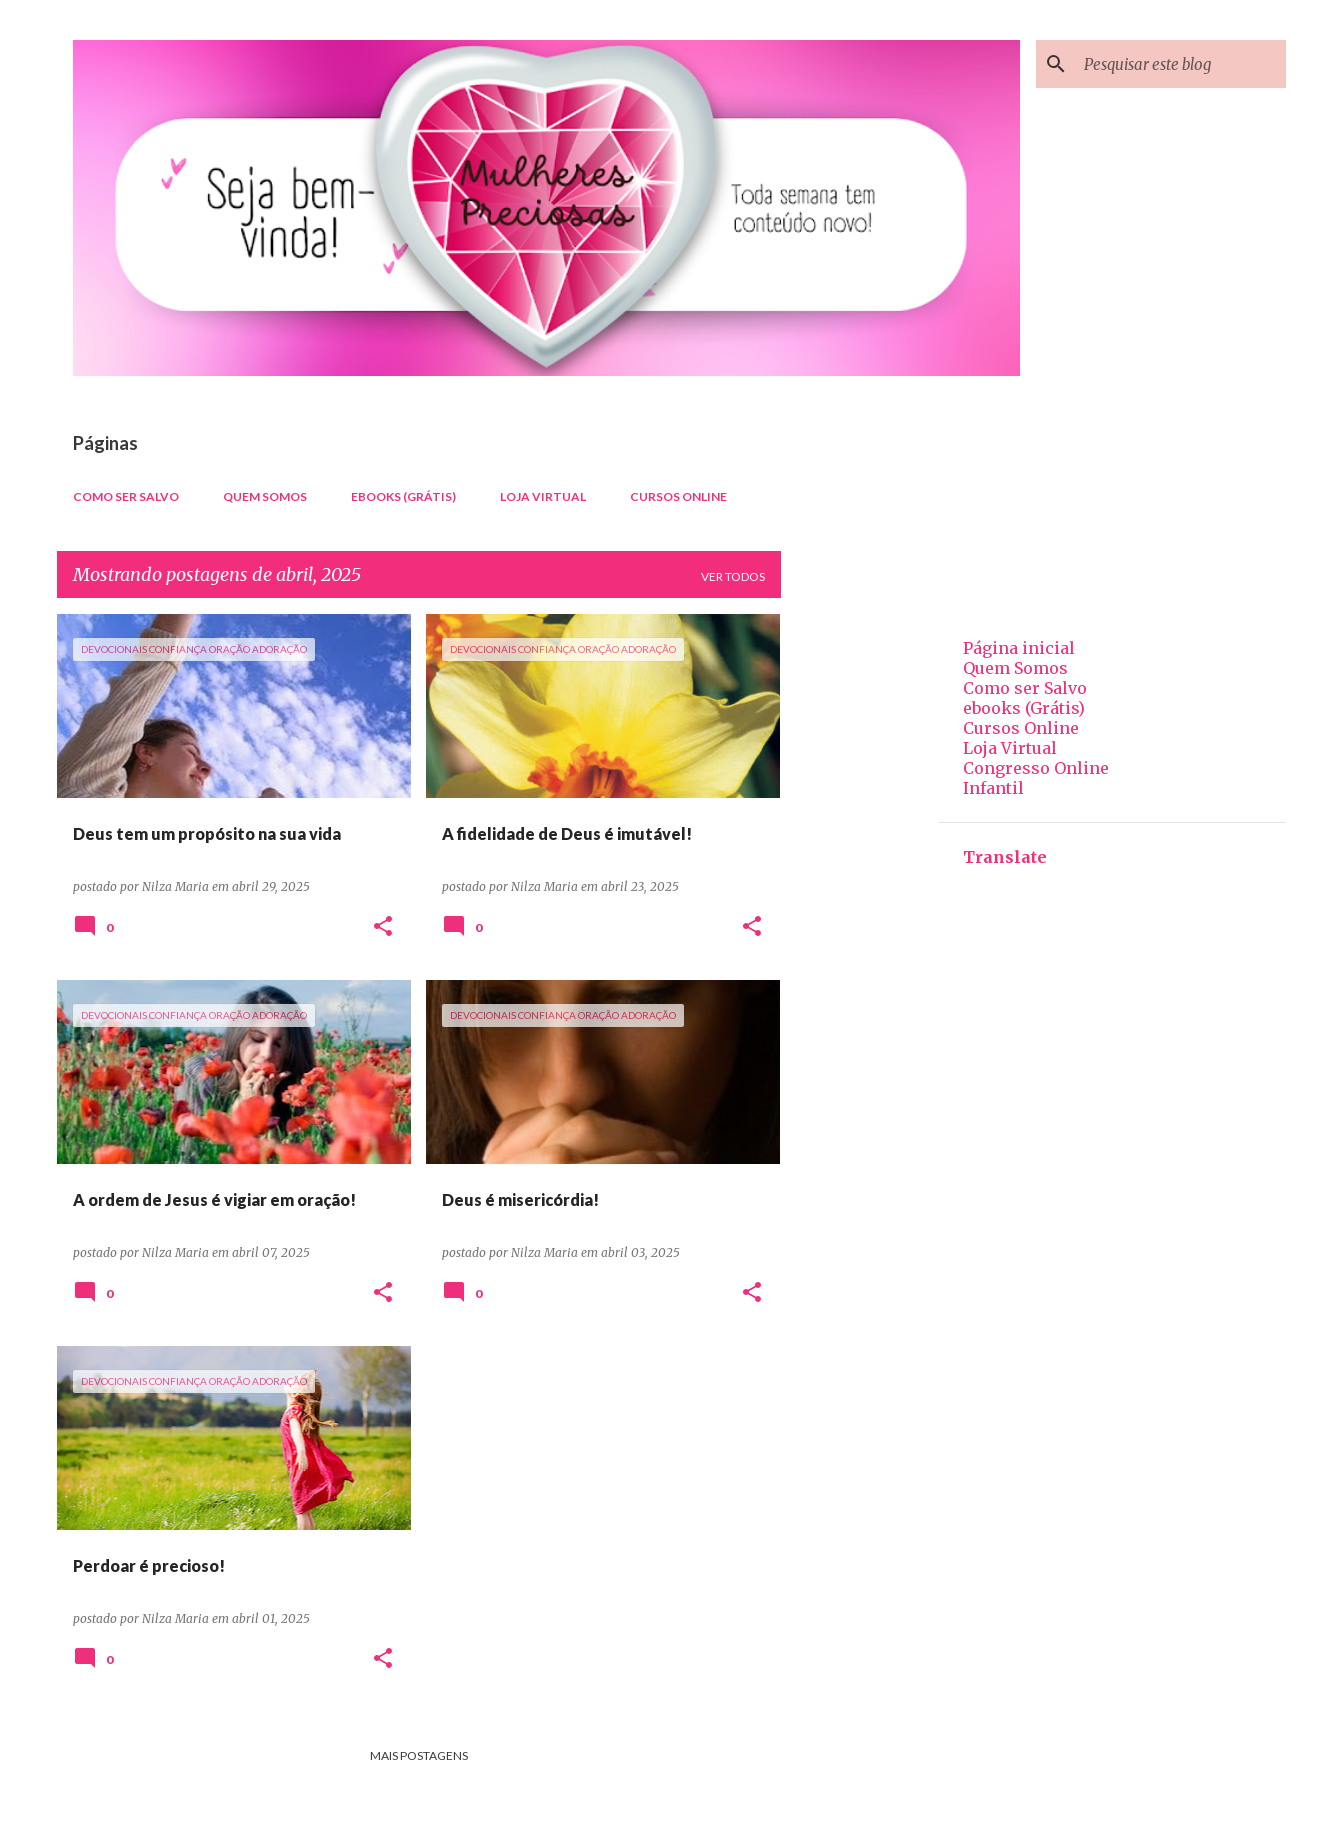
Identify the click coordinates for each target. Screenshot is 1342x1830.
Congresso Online (1036, 768)
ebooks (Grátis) (403, 496)
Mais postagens (419, 1755)
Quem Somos (265, 496)
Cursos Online (678, 496)
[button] (383, 927)
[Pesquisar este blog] (1181, 64)
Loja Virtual (543, 496)
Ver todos (733, 576)
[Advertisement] (860, 914)
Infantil (993, 788)
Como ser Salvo (126, 496)
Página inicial (1019, 648)
